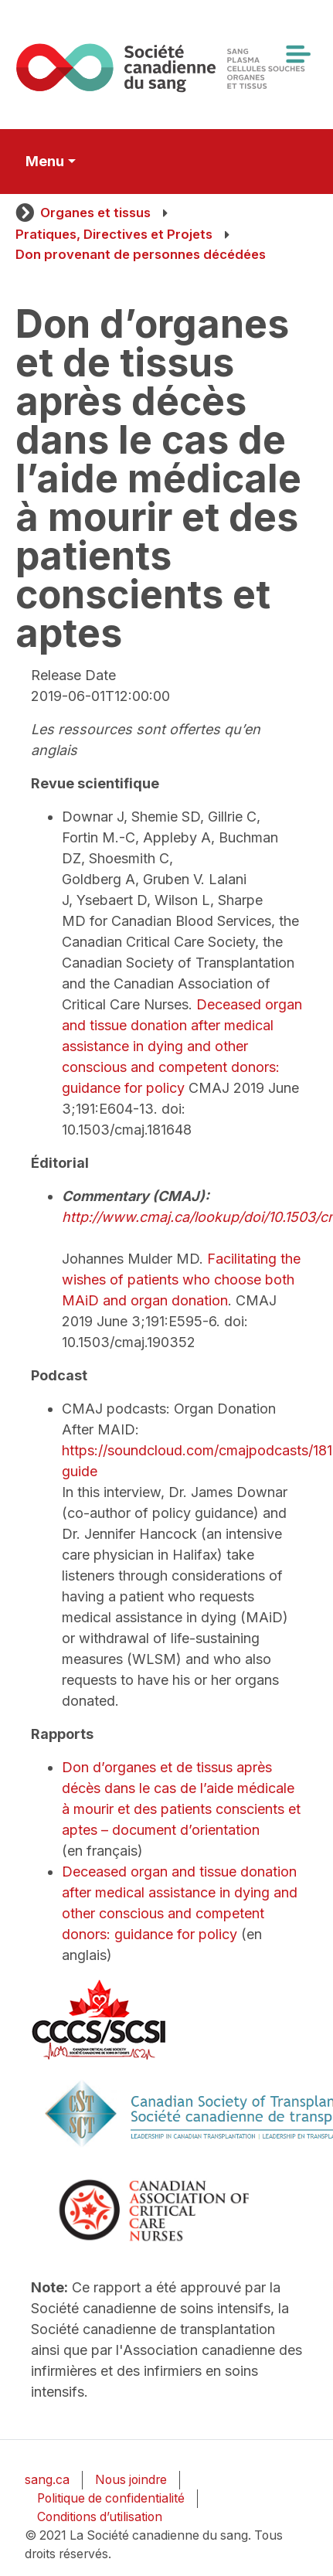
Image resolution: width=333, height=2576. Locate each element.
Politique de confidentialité (111, 2498)
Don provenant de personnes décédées (140, 254)
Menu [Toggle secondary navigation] (44, 161)
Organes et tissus (95, 212)
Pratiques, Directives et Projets (113, 234)
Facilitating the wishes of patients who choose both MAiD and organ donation (181, 1279)
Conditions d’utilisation (99, 2517)
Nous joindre (131, 2479)
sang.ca (47, 2479)
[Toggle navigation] (297, 54)
